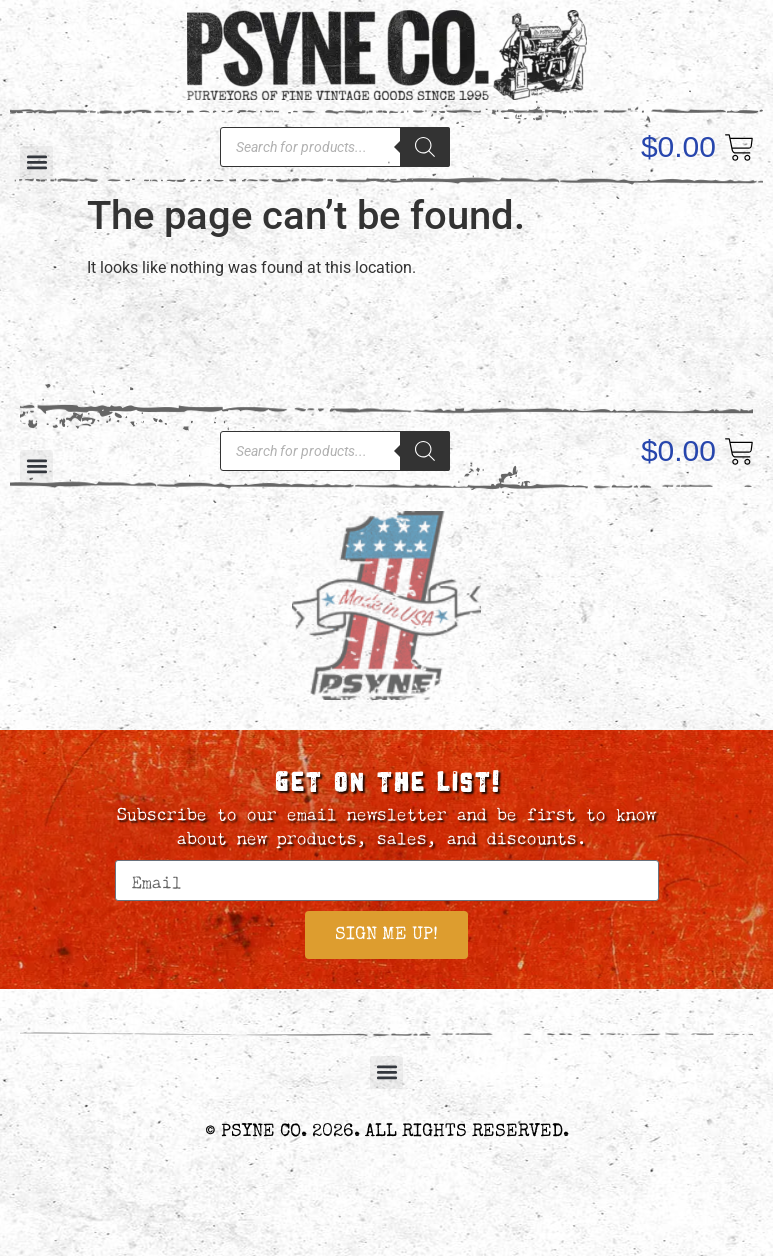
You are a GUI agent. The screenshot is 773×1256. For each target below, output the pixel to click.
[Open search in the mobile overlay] (335, 147)
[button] (386, 1072)
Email (142, 851)
